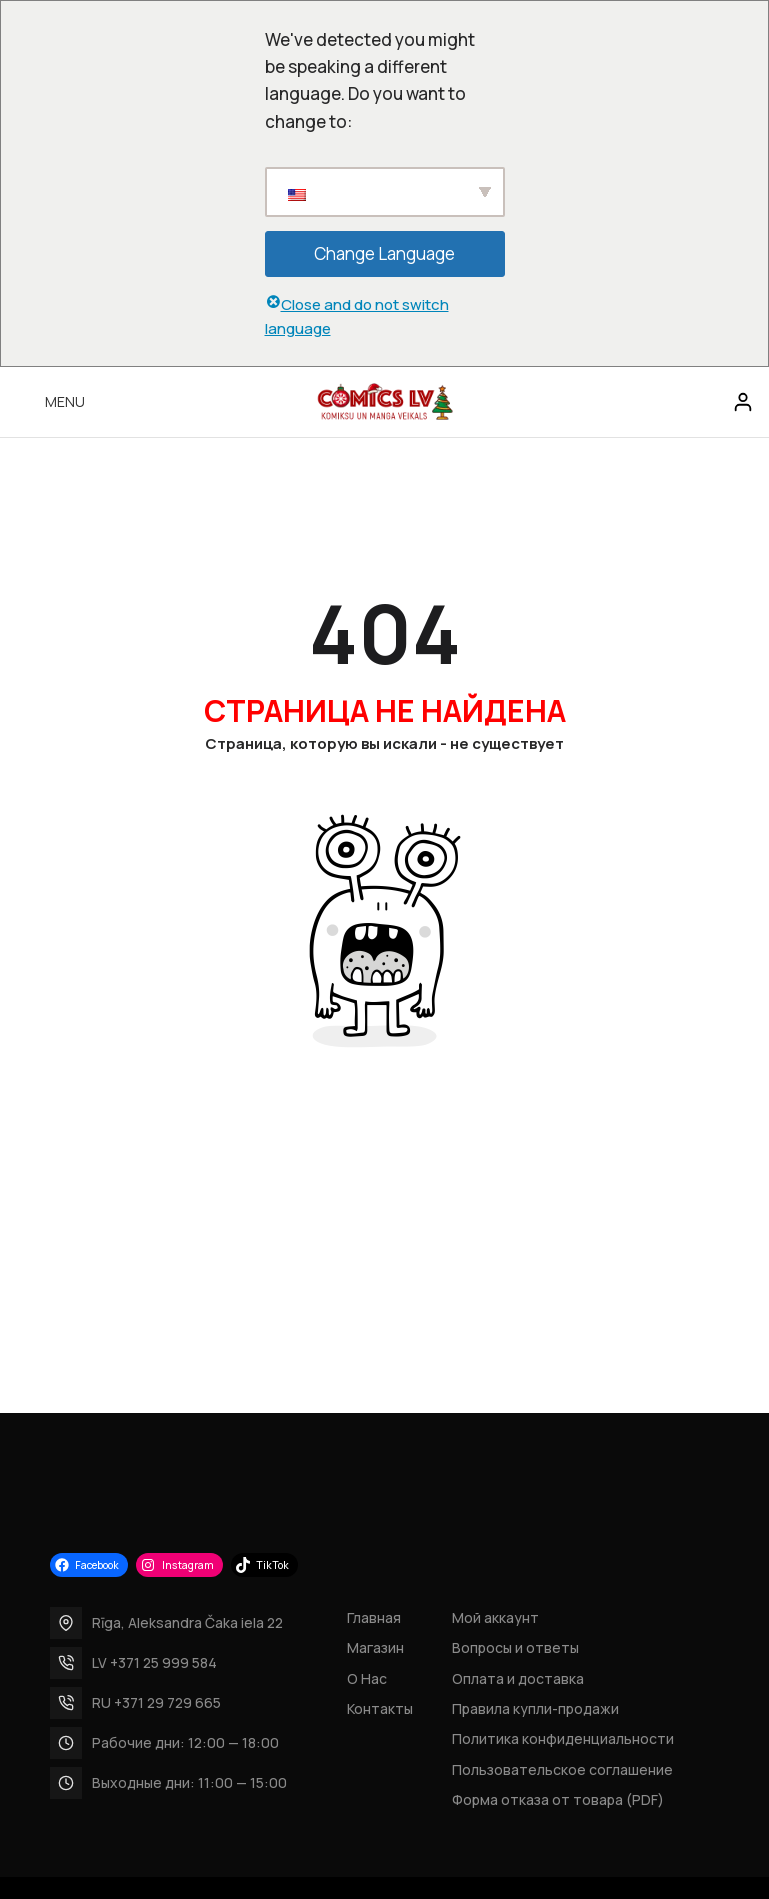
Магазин (375, 1647)
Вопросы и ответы (515, 1647)
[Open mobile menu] (50, 402)
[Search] (701, 402)
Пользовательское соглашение (562, 1769)
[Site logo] (385, 400)
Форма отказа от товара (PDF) (558, 1799)
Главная (374, 1617)
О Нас (367, 1678)
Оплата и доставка (518, 1678)
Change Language (384, 253)
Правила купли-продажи (535, 1708)
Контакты (380, 1708)
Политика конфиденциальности (563, 1738)
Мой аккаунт (495, 1617)
